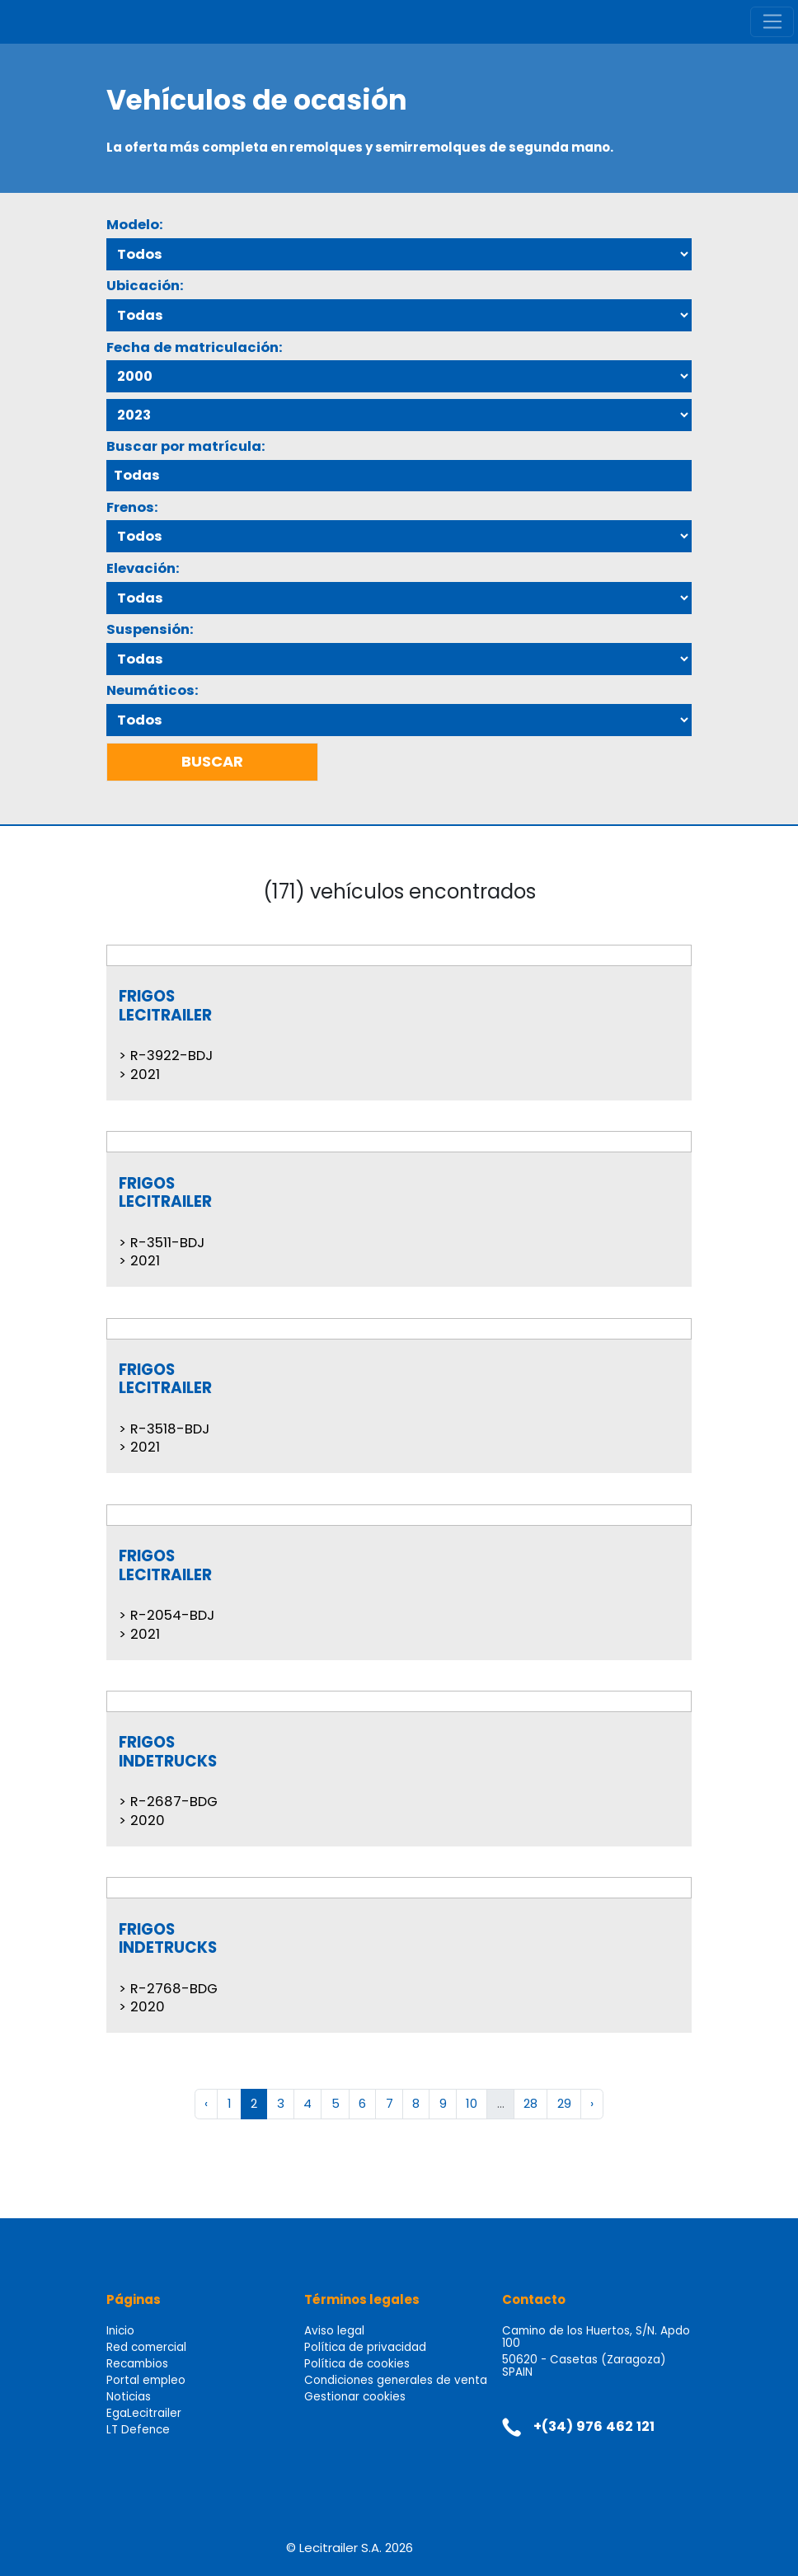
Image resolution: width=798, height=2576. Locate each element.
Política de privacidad (365, 2347)
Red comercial (146, 2347)
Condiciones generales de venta (395, 2380)
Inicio (120, 2331)
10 (471, 2103)
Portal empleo (145, 2380)
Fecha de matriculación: (194, 347)
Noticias (128, 2397)
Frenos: (132, 507)
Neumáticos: (152, 690)
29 (564, 2103)
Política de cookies (357, 2364)
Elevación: (143, 568)
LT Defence (138, 2430)
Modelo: (134, 224)
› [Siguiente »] (592, 2103)
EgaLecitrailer (143, 2413)
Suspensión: (150, 629)
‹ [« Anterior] (206, 2103)
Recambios (137, 2364)
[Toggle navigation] (772, 22)
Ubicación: (145, 285)
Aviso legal (334, 2331)
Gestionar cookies (355, 2397)
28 (530, 2103)
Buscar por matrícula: (185, 446)
